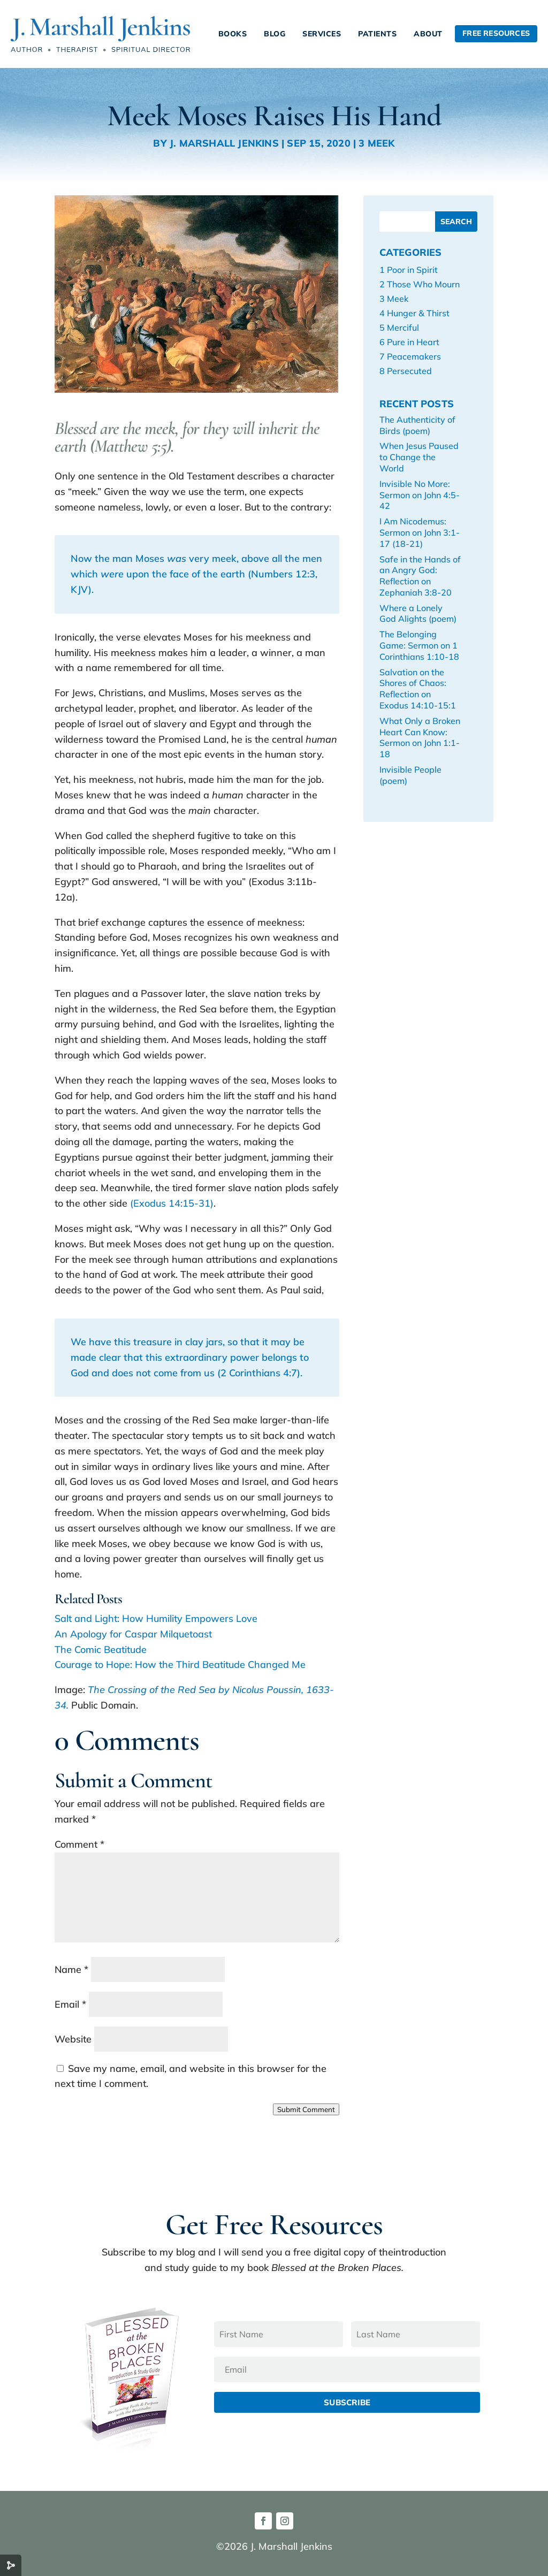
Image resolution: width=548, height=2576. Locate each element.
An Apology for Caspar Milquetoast (133, 1634)
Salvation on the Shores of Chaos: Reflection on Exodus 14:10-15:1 (417, 689)
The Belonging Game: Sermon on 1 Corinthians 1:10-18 (419, 645)
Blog (274, 34)
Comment (79, 1844)
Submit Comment (306, 2109)
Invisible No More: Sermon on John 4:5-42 (419, 495)
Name (71, 1969)
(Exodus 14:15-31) (172, 1203)
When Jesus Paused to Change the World (419, 457)
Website (73, 2039)
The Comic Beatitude (101, 1649)
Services (321, 34)
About (428, 34)
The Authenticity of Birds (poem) (417, 425)
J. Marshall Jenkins (224, 143)
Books (232, 34)
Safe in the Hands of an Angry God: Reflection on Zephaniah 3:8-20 (420, 576)
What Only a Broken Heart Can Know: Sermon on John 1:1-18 (419, 737)
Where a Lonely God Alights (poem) (417, 613)
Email (70, 2004)
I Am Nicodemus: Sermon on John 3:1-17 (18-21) (419, 532)
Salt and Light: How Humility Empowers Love (156, 1618)
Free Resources (496, 33)
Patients (377, 34)
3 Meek (376, 143)
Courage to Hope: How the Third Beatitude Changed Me (180, 1664)
